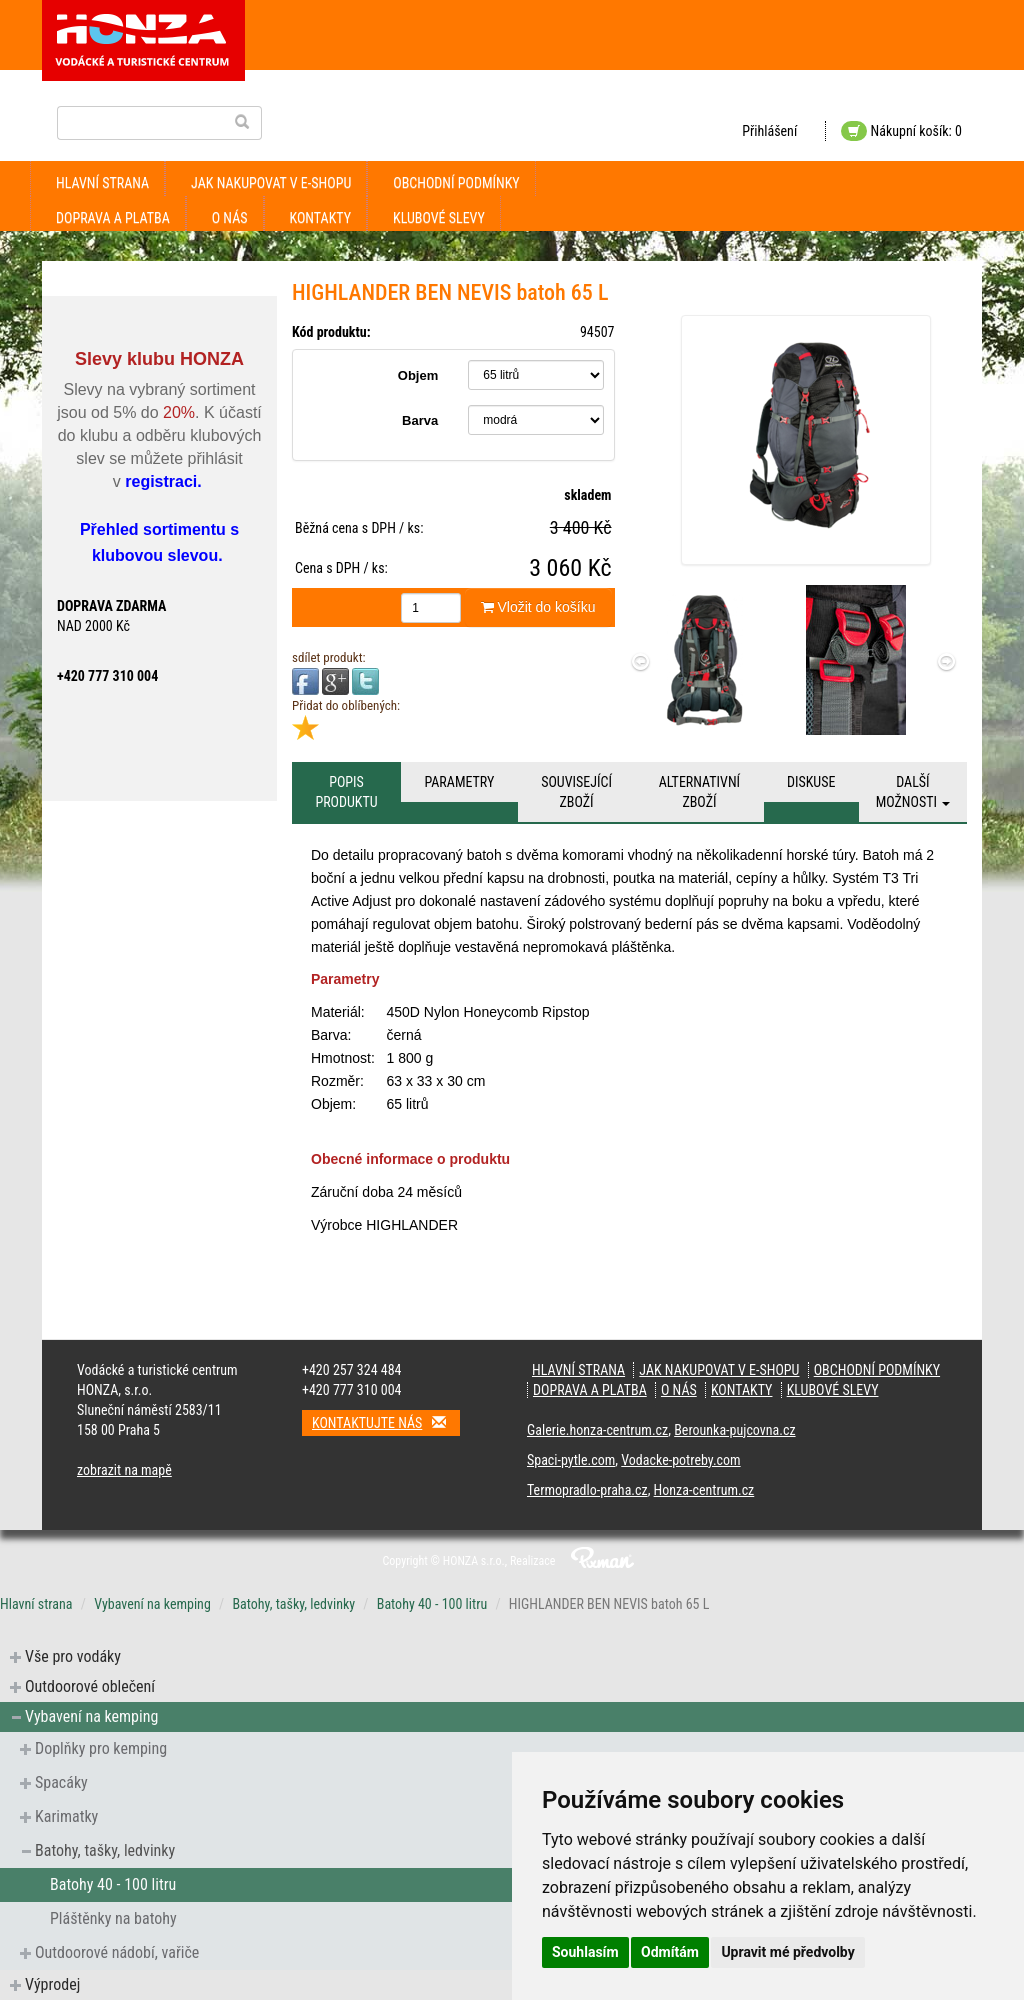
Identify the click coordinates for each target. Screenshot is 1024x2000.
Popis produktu (346, 792)
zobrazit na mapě (124, 1470)
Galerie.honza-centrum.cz (597, 1430)
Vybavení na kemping (152, 1604)
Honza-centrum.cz (704, 1490)
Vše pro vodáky (73, 1656)
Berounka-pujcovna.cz (734, 1430)
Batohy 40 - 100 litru (432, 1604)
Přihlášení (769, 131)
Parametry (459, 782)
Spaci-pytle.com (571, 1460)
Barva (420, 420)
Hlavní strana (102, 183)
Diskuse (811, 782)
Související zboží (576, 792)
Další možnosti (913, 792)
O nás (230, 218)
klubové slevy (439, 218)
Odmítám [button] (670, 1952)
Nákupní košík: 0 (901, 131)
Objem (418, 375)
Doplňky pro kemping (101, 1748)
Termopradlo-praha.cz (587, 1490)
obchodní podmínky (456, 183)
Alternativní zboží (699, 792)
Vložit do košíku (538, 607)
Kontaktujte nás (386, 1422)
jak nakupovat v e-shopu (271, 183)
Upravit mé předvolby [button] (787, 1952)
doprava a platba (113, 218)
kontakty (321, 218)
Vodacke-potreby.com (680, 1460)
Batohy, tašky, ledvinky (293, 1604)
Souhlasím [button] (585, 1952)
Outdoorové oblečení (90, 1686)
